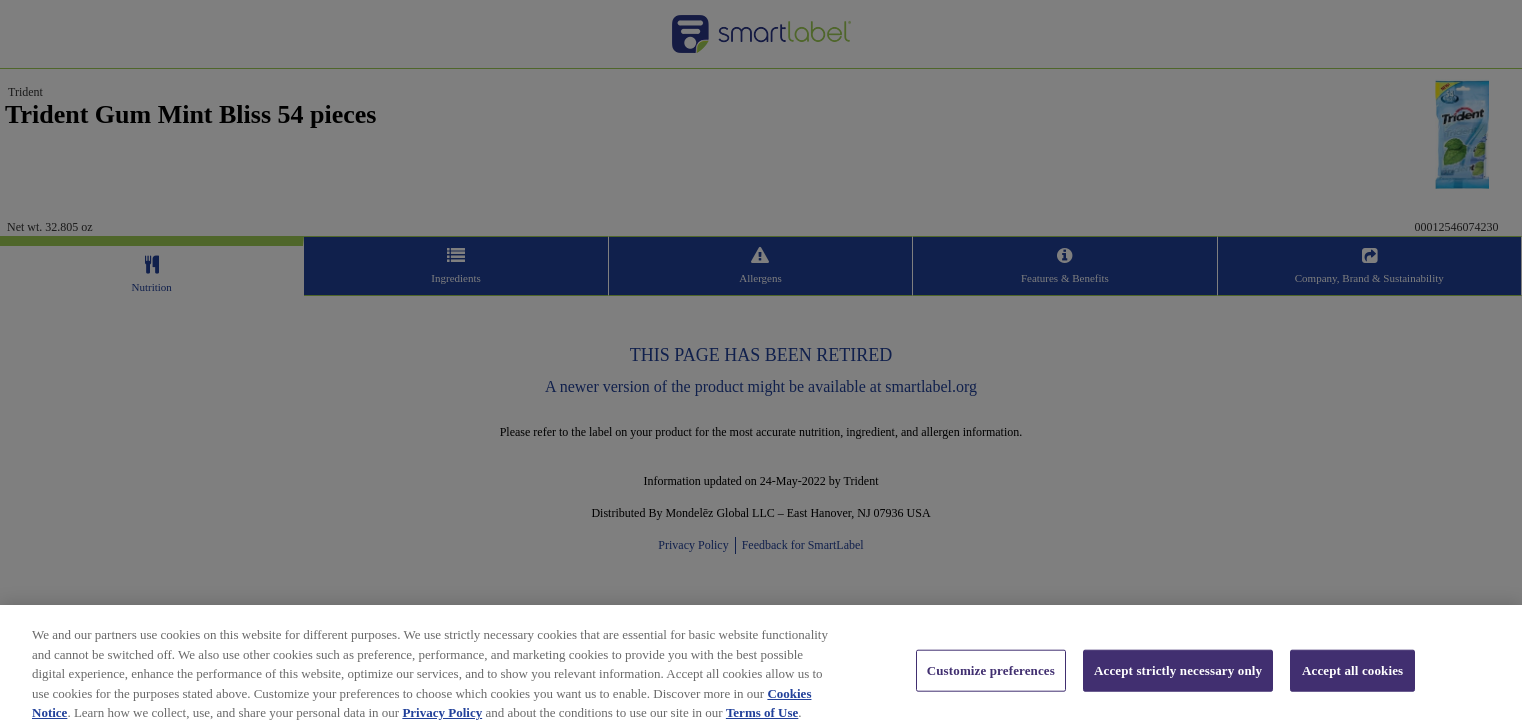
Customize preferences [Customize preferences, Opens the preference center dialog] (991, 680)
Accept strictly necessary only (1178, 680)
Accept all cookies (1352, 680)
